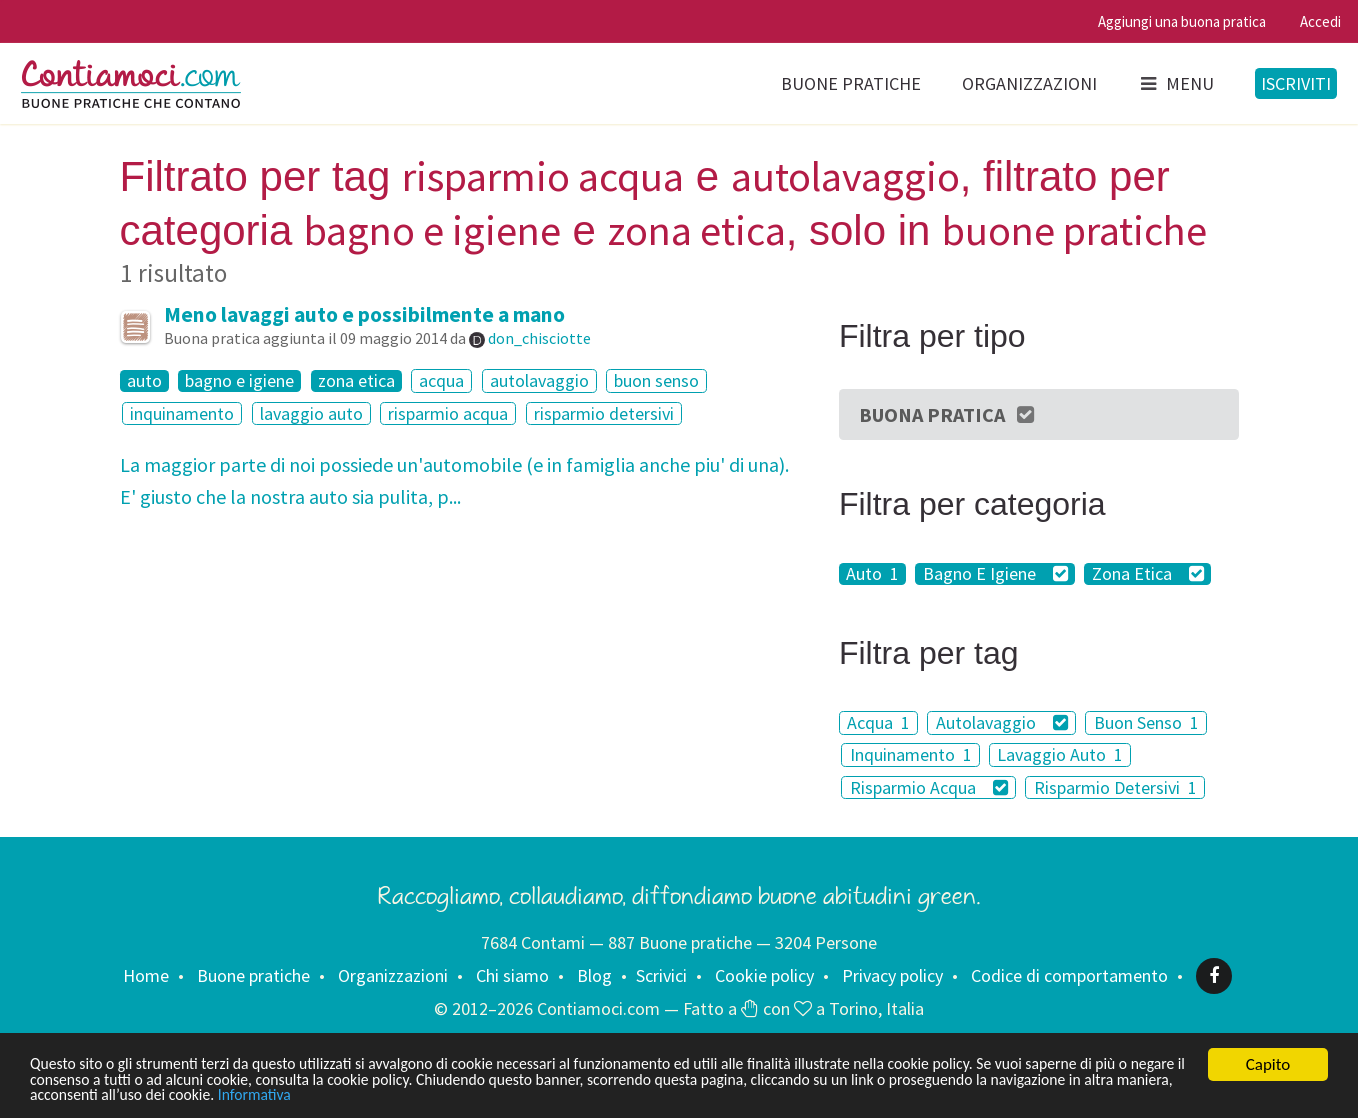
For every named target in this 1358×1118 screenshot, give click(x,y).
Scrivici (661, 975)
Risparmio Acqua (929, 787)
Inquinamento (911, 754)
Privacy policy (892, 975)
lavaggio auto (311, 413)
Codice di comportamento (1069, 975)
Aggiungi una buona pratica (1182, 21)
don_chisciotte (539, 338)
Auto (872, 574)
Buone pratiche (851, 83)
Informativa (475, 1094)
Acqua (878, 722)
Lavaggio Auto (1060, 754)
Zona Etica (1148, 574)
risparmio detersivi (604, 413)
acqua (441, 380)
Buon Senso (1146, 722)
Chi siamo (512, 975)
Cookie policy (764, 975)
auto (144, 381)
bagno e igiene (239, 381)
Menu (1176, 83)
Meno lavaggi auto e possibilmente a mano (364, 314)
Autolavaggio (1002, 722)
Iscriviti (1296, 83)
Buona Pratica (948, 414)
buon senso (656, 380)
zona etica (356, 381)
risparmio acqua (448, 413)
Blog (594, 975)
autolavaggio (539, 380)
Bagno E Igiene (996, 574)
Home (146, 975)
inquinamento (182, 413)
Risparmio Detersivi (1115, 787)
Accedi (1320, 21)
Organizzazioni (1029, 83)
